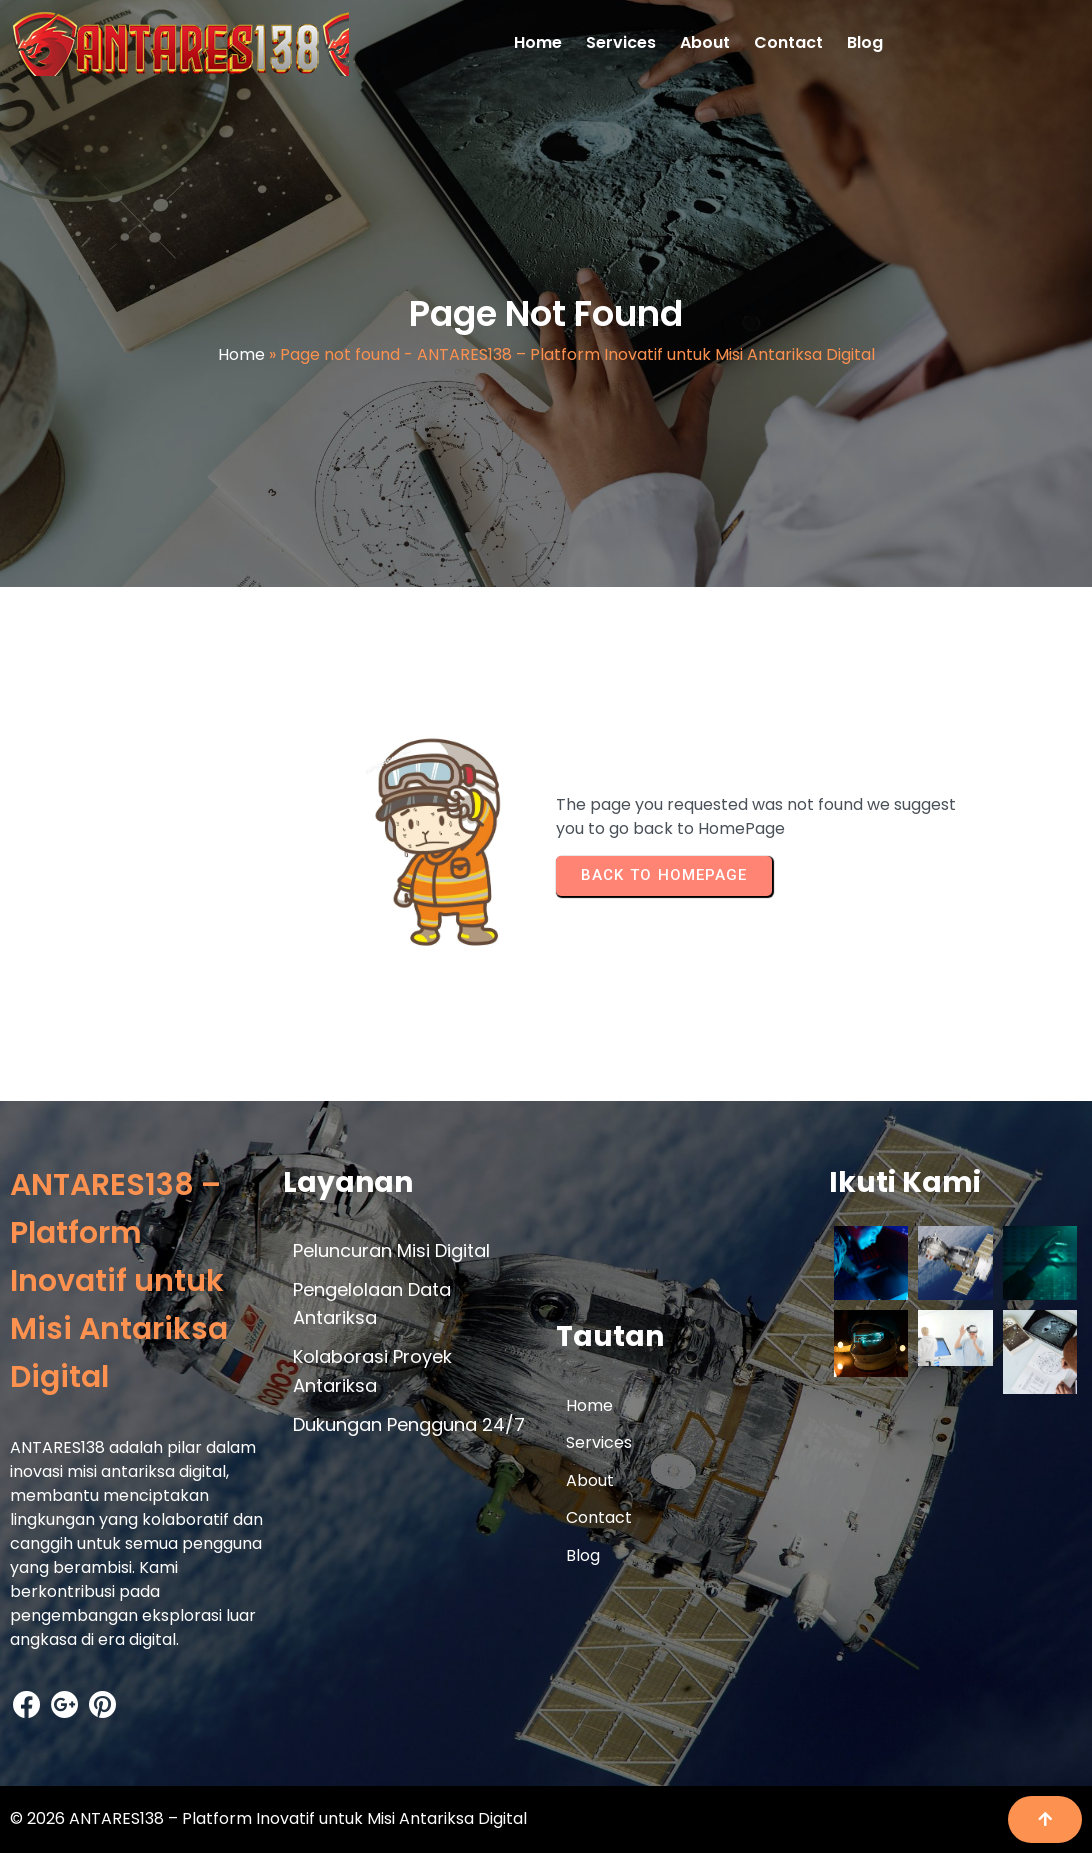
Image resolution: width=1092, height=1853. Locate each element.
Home (241, 354)
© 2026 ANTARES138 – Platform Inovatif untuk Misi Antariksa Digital (268, 1818)
